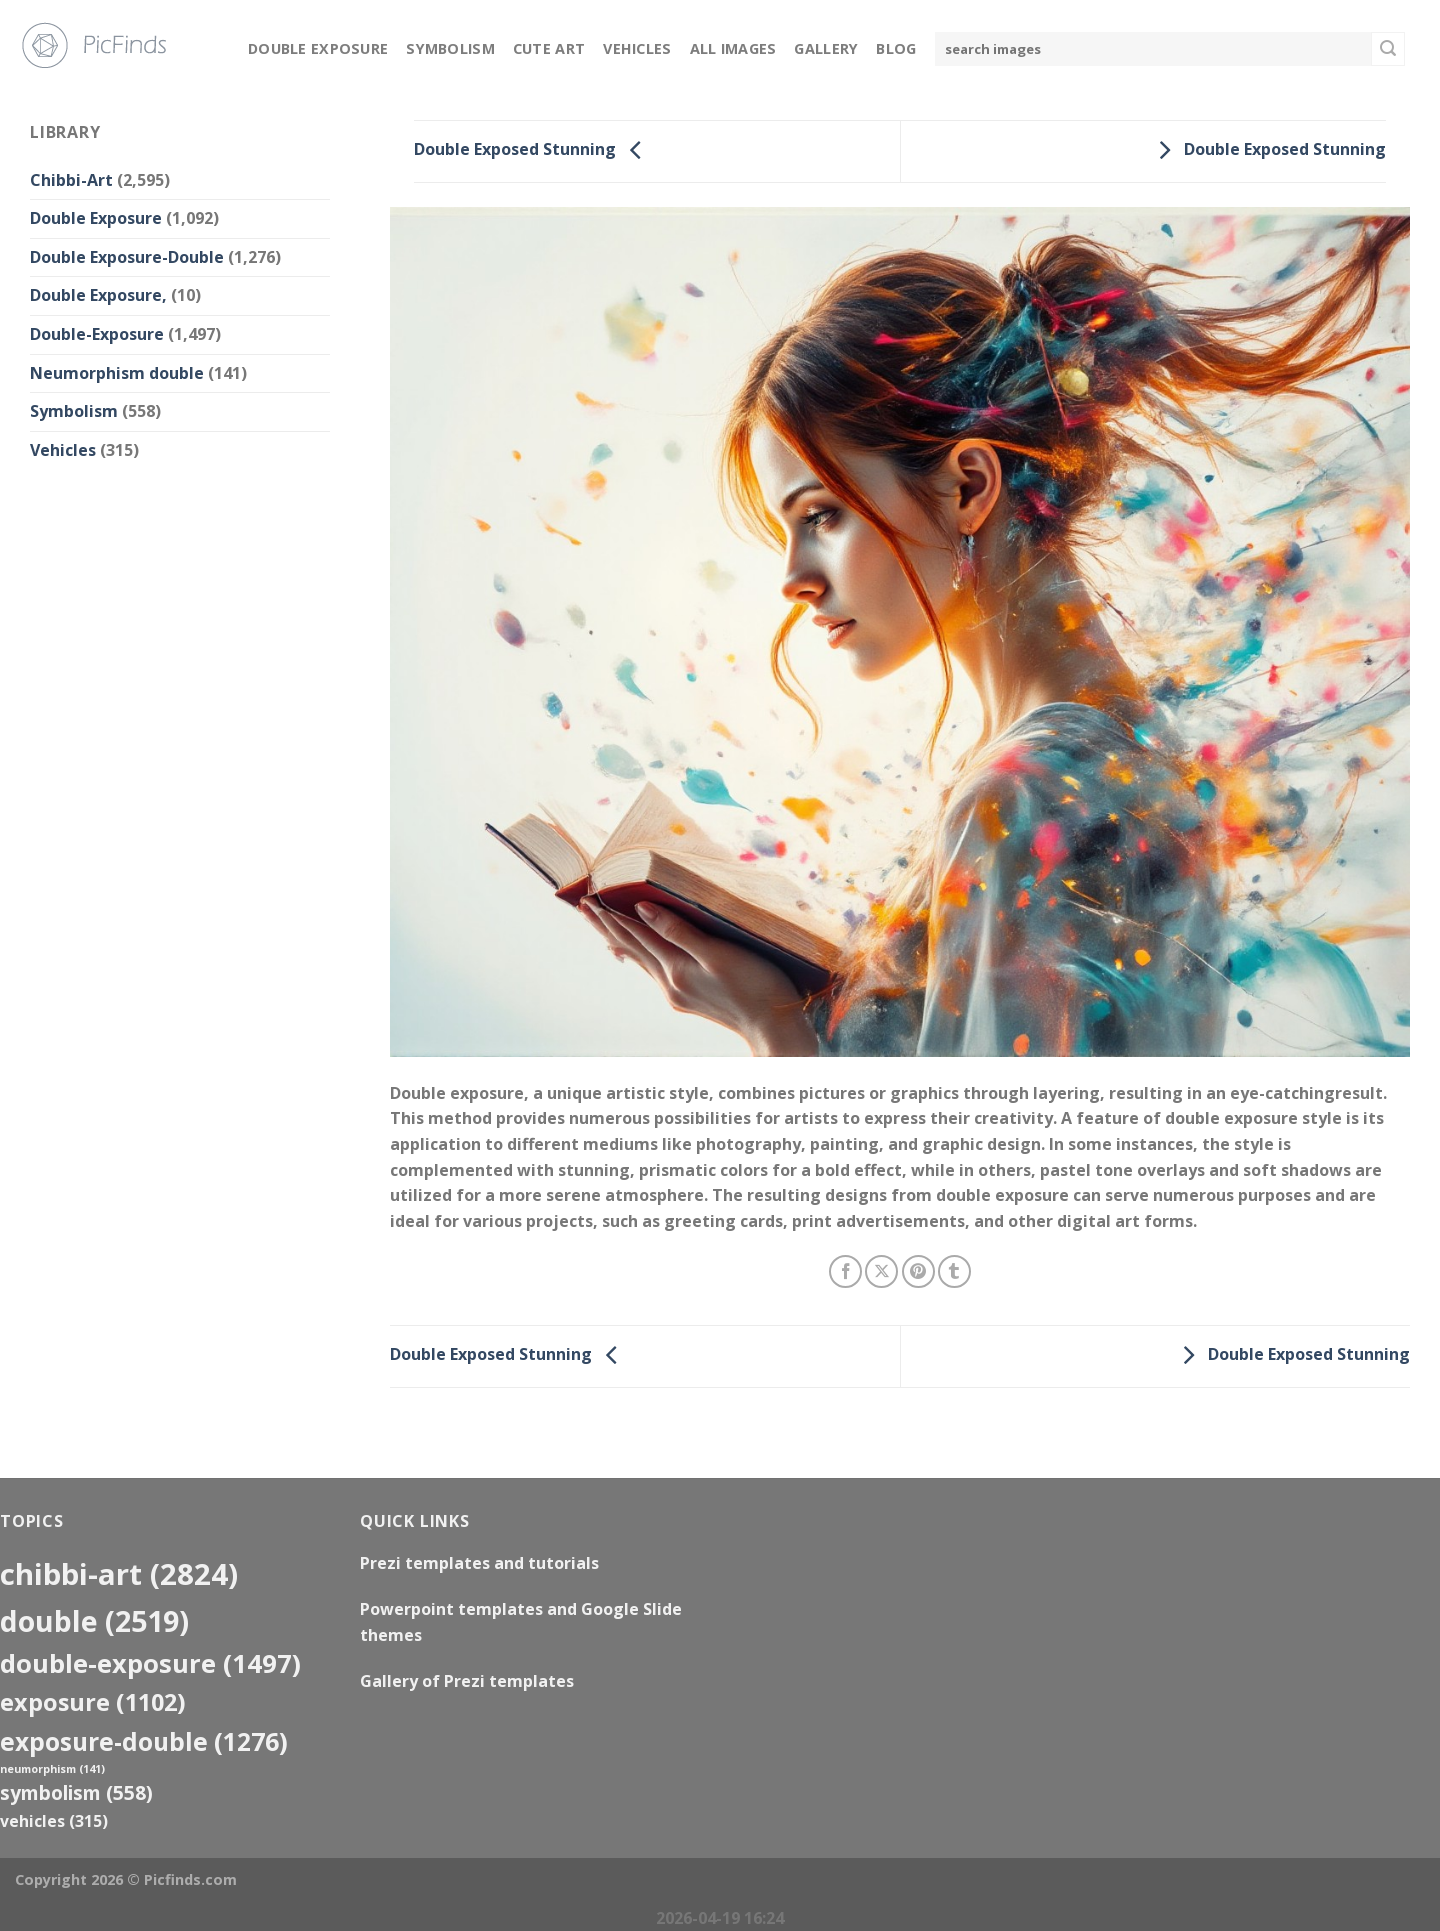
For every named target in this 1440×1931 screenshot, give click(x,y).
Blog (896, 48)
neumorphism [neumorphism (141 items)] (52, 1769)
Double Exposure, (98, 295)
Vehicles (637, 48)
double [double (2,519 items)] (94, 1620)
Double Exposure (318, 48)
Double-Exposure (97, 334)
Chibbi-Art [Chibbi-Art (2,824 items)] (119, 1574)
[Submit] (1388, 49)
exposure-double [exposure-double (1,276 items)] (144, 1741)
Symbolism (450, 48)
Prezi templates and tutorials (479, 1563)
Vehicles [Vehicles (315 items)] (54, 1821)
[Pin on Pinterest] (918, 1271)
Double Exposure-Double (127, 257)
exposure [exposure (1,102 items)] (93, 1702)
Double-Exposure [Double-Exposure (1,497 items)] (150, 1663)
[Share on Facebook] (845, 1271)
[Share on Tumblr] (954, 1271)
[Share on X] (881, 1271)
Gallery (826, 48)
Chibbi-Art (71, 180)
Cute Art (549, 48)
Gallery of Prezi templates (467, 1681)
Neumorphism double (117, 373)
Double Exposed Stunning (533, 150)
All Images (733, 48)
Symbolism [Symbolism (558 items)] (76, 1792)
